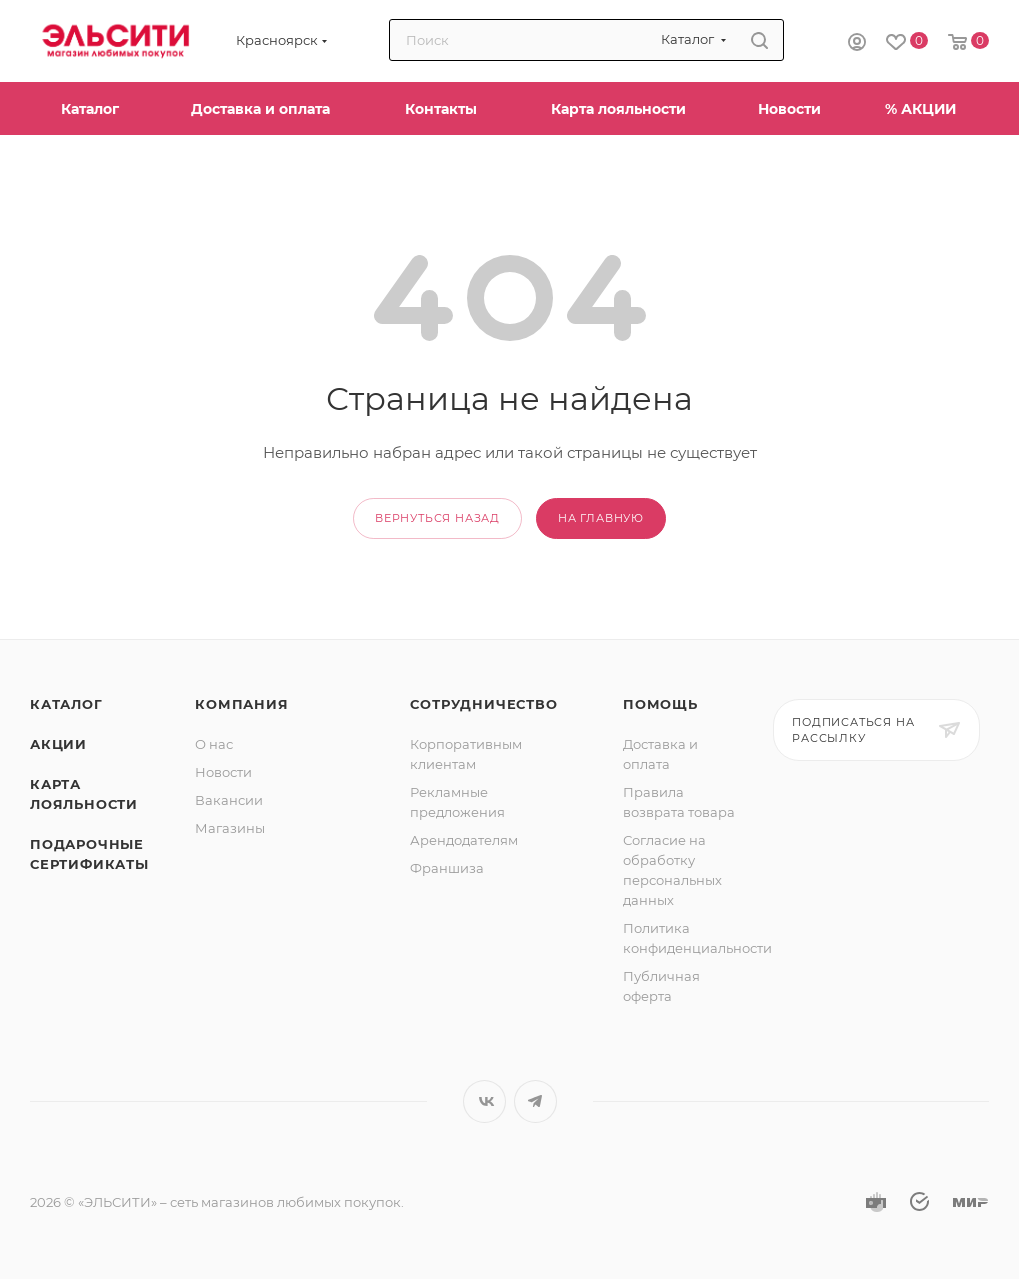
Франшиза (447, 868)
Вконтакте (484, 1101)
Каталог (66, 704)
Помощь (660, 704)
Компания (241, 704)
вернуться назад (437, 518)
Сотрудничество (483, 704)
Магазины (230, 828)
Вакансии (229, 800)
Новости (223, 772)
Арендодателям (464, 840)
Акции (58, 744)
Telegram (535, 1101)
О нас (214, 744)
